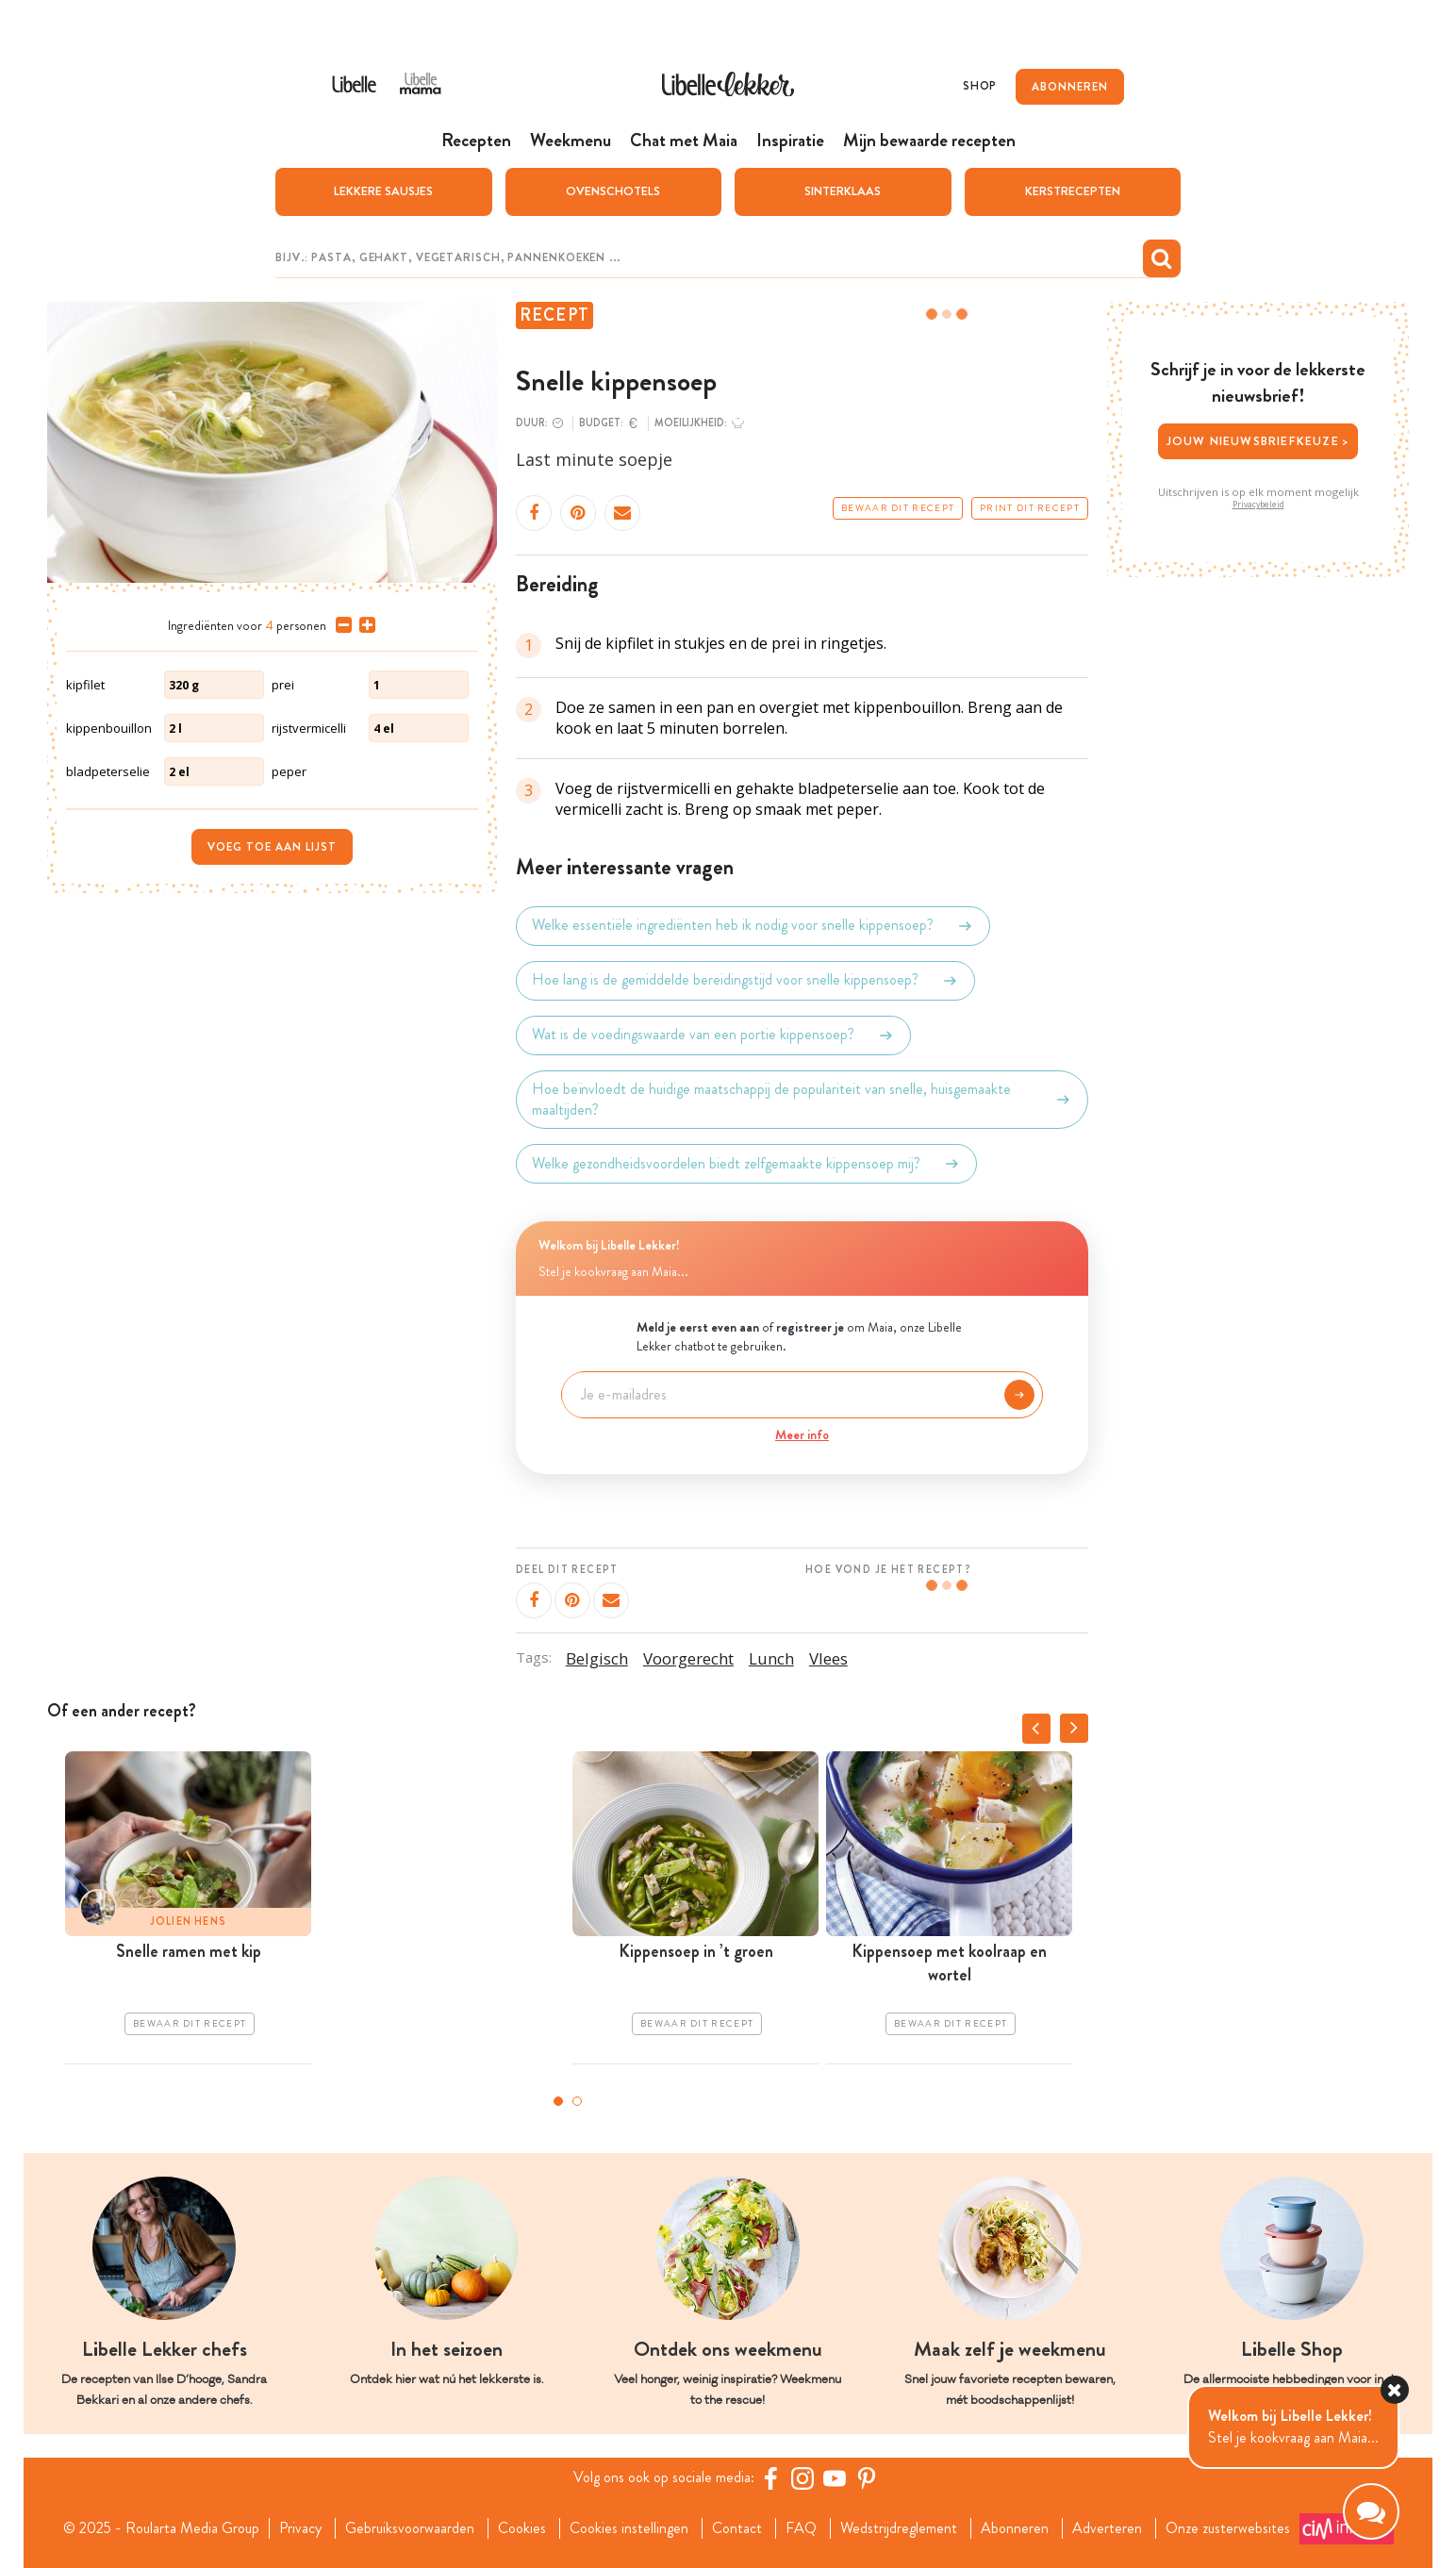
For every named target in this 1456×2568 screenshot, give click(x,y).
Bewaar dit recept (897, 508)
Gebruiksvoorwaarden (409, 2528)
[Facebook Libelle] (770, 2478)
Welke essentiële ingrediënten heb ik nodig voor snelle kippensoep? (753, 926)
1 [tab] (558, 2101)
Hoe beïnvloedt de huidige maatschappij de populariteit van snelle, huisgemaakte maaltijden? (802, 1099)
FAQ (801, 2528)
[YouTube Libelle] (834, 2478)
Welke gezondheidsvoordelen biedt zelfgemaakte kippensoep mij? (746, 1163)
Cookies (522, 2528)
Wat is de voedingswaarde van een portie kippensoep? (713, 1035)
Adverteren (1107, 2528)
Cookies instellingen (629, 2528)
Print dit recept (1030, 508)
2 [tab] (577, 2101)
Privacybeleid (1258, 504)
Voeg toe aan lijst (272, 846)
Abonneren (1015, 2528)
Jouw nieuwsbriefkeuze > (1258, 441)
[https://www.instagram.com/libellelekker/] (802, 2478)
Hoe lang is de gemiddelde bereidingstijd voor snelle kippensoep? (745, 980)
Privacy (300, 2528)
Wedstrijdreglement (898, 2528)
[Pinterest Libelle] (866, 2478)
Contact (737, 2528)
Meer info (802, 1434)
